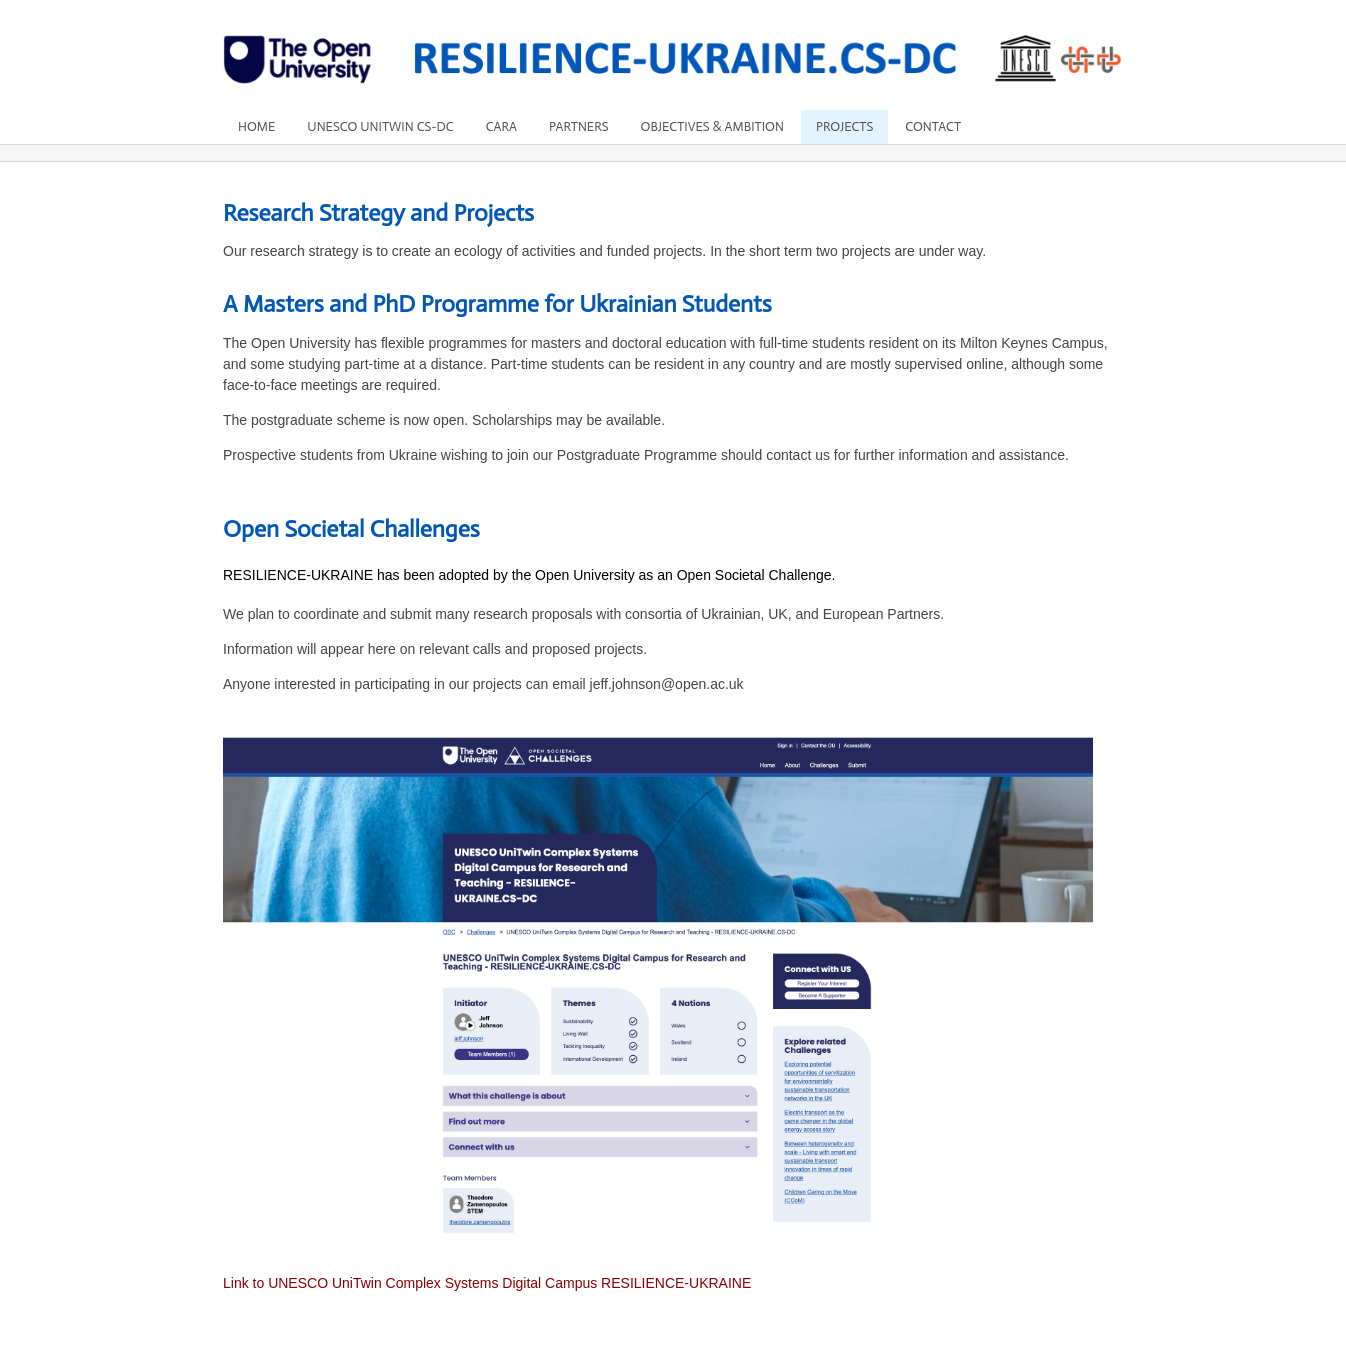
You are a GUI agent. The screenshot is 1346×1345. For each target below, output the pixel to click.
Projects (844, 126)
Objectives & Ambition (712, 126)
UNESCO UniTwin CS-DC (380, 126)
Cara (501, 126)
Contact (933, 126)
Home (256, 126)
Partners (579, 126)
